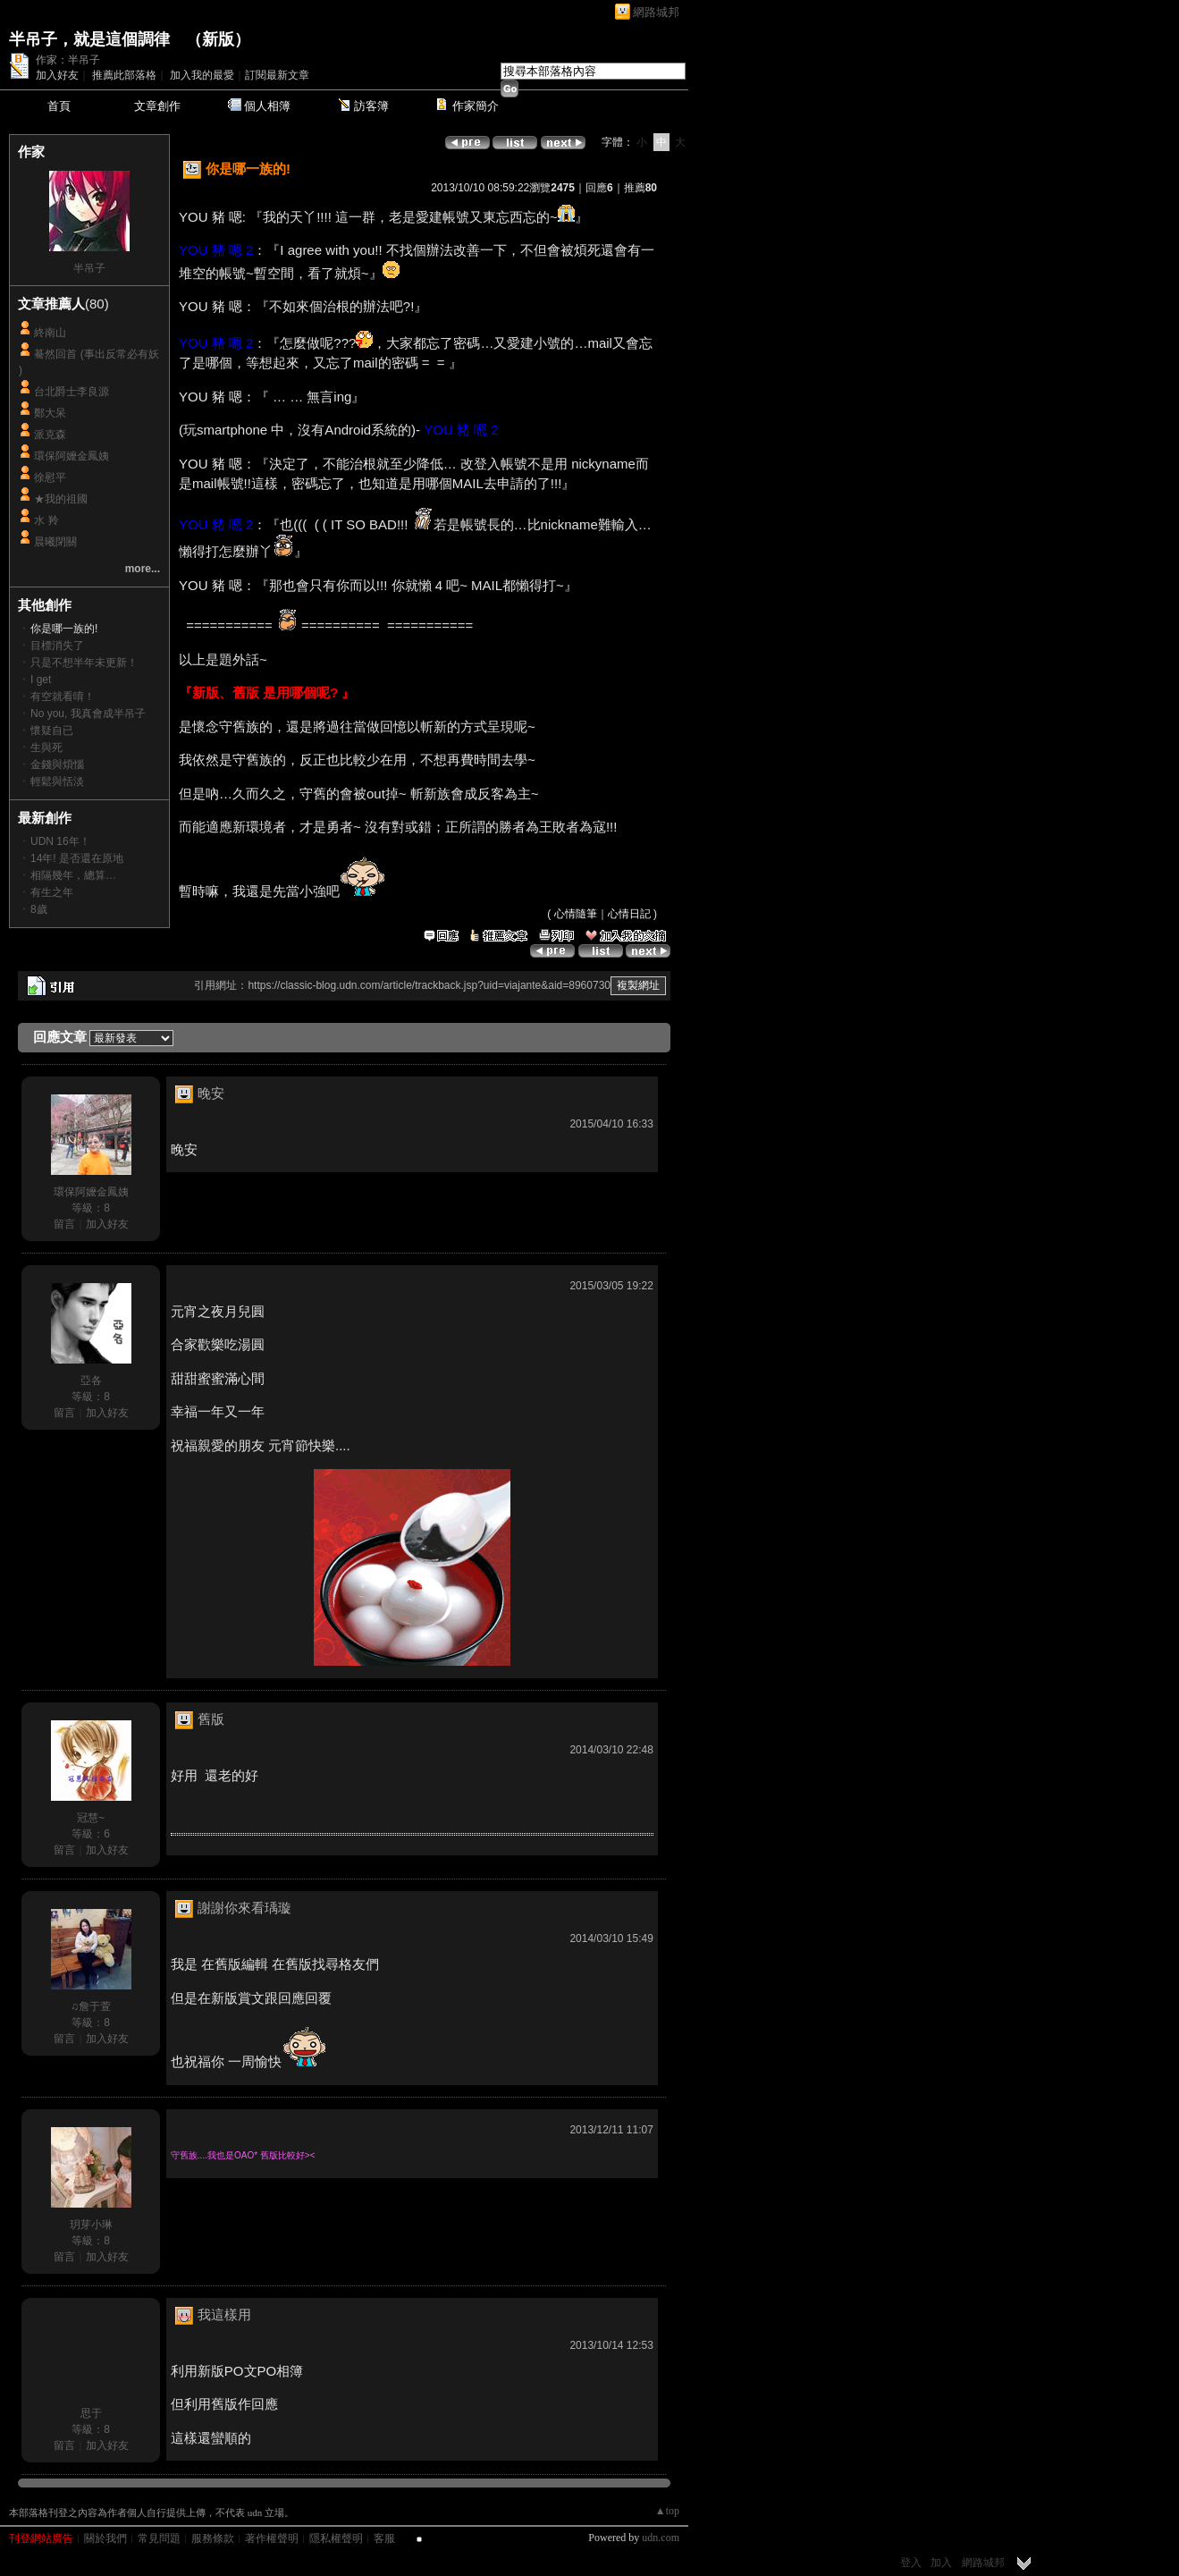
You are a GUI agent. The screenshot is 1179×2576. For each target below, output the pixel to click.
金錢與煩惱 (57, 764)
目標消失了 (57, 645)
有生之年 (51, 892)
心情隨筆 (575, 914)
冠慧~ (91, 1818)
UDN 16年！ (60, 841)
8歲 (38, 909)
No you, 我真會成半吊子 (88, 713)
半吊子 (89, 268)
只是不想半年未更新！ (84, 662)
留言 (64, 1224)
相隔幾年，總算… (73, 875)
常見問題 (159, 2538)
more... (142, 568)
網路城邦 (656, 12)
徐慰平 (50, 477)
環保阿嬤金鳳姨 (71, 456)
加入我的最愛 (202, 75)
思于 (91, 2413)
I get (40, 679)
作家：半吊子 (68, 60)
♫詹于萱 (91, 2006)
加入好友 (57, 75)
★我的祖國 (61, 499)
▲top (667, 2510)
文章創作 (157, 106)
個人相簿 (267, 106)
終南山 (50, 332)
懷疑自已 (51, 730)
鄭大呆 (50, 413)
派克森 (50, 434)
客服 (384, 2538)
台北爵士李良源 (71, 391)
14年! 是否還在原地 (76, 858)
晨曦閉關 (55, 542)
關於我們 (105, 2538)
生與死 (46, 747)
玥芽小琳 (91, 2224)
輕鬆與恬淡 (57, 781)
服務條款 (212, 2538)
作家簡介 (475, 106)
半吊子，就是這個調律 (89, 39)
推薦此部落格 (124, 75)
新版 (218, 39)
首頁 (59, 106)
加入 (941, 2562)
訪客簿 (371, 106)
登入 (911, 2562)
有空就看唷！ (62, 696)
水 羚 (46, 520)
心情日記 (629, 914)
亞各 (91, 1380)
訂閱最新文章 (277, 75)
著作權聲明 (272, 2538)
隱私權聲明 (336, 2538)
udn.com (660, 2537)
